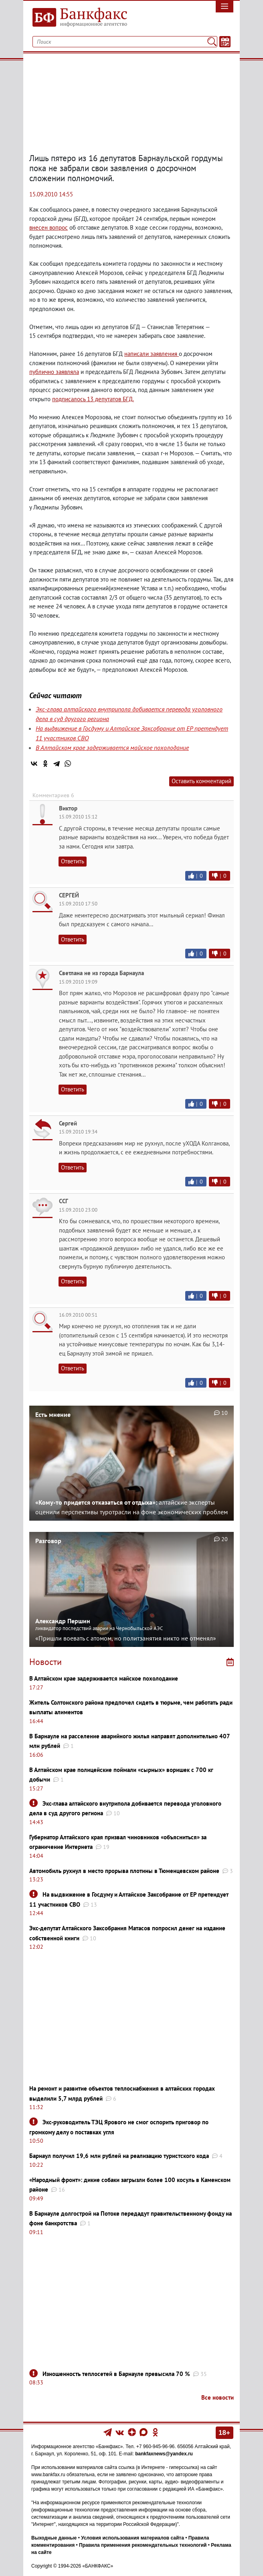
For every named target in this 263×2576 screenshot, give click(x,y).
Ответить (72, 861)
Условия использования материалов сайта (132, 2538)
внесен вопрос (48, 227)
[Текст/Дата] (225, 41)
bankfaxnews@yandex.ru (164, 2454)
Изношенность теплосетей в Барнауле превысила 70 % (116, 2374)
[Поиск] (212, 41)
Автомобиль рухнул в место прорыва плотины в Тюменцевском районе (124, 1871)
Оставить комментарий (201, 781)
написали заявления (151, 354)
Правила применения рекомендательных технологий (142, 2545)
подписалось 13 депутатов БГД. (93, 399)
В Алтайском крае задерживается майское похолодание (112, 748)
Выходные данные (54, 2538)
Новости (45, 1662)
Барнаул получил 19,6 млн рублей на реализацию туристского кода (119, 2156)
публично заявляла (54, 372)
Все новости (217, 2397)
